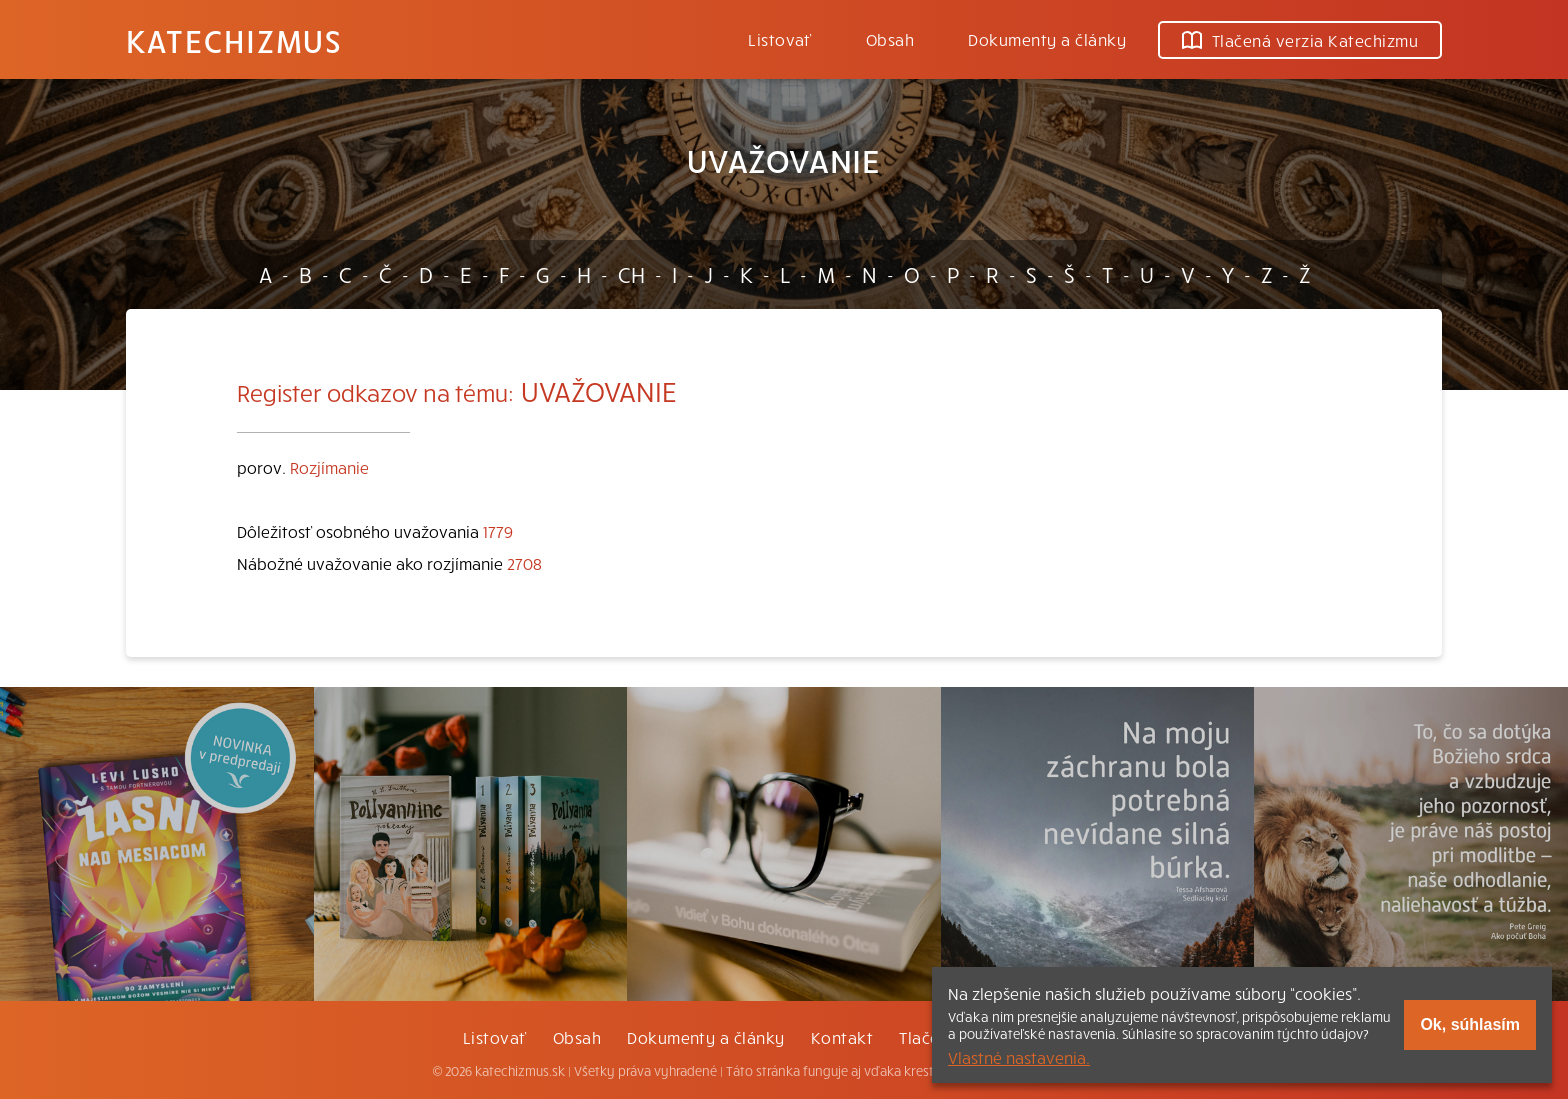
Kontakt (842, 1037)
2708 (524, 563)
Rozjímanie (329, 467)
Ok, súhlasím (1470, 1024)
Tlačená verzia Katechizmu (1300, 40)
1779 (498, 531)
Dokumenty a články (1047, 39)
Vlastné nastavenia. (1019, 1057)
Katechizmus (234, 40)
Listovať (780, 39)
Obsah (890, 39)
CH (631, 274)
